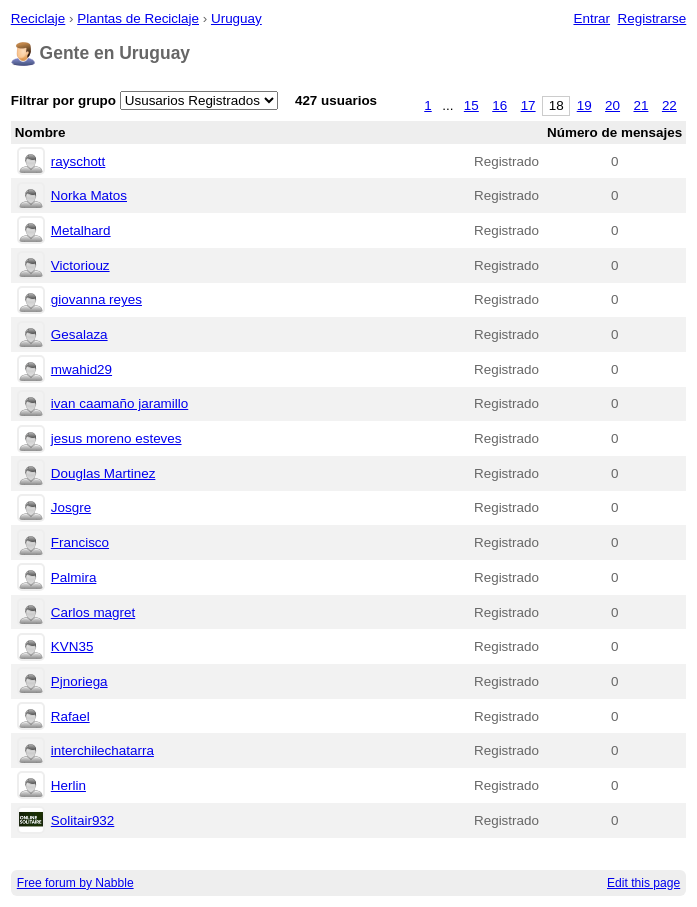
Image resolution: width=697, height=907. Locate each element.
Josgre (71, 507)
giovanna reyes (96, 299)
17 (528, 105)
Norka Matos (89, 195)
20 (612, 105)
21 (641, 105)
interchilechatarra (102, 750)
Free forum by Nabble (75, 883)
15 (471, 105)
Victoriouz (80, 265)
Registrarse (652, 18)
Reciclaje (38, 18)
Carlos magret (93, 612)
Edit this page (643, 883)
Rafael (70, 716)
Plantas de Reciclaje (138, 18)
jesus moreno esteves (116, 438)
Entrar (591, 18)
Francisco (80, 542)
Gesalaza (79, 334)
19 (584, 105)
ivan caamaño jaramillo (119, 403)
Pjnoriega (79, 681)
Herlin (68, 785)
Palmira (74, 577)
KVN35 (72, 646)
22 (669, 105)
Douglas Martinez (103, 473)
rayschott (78, 161)
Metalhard (81, 230)
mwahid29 (81, 369)
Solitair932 (83, 820)
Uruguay (236, 18)
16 (499, 105)
